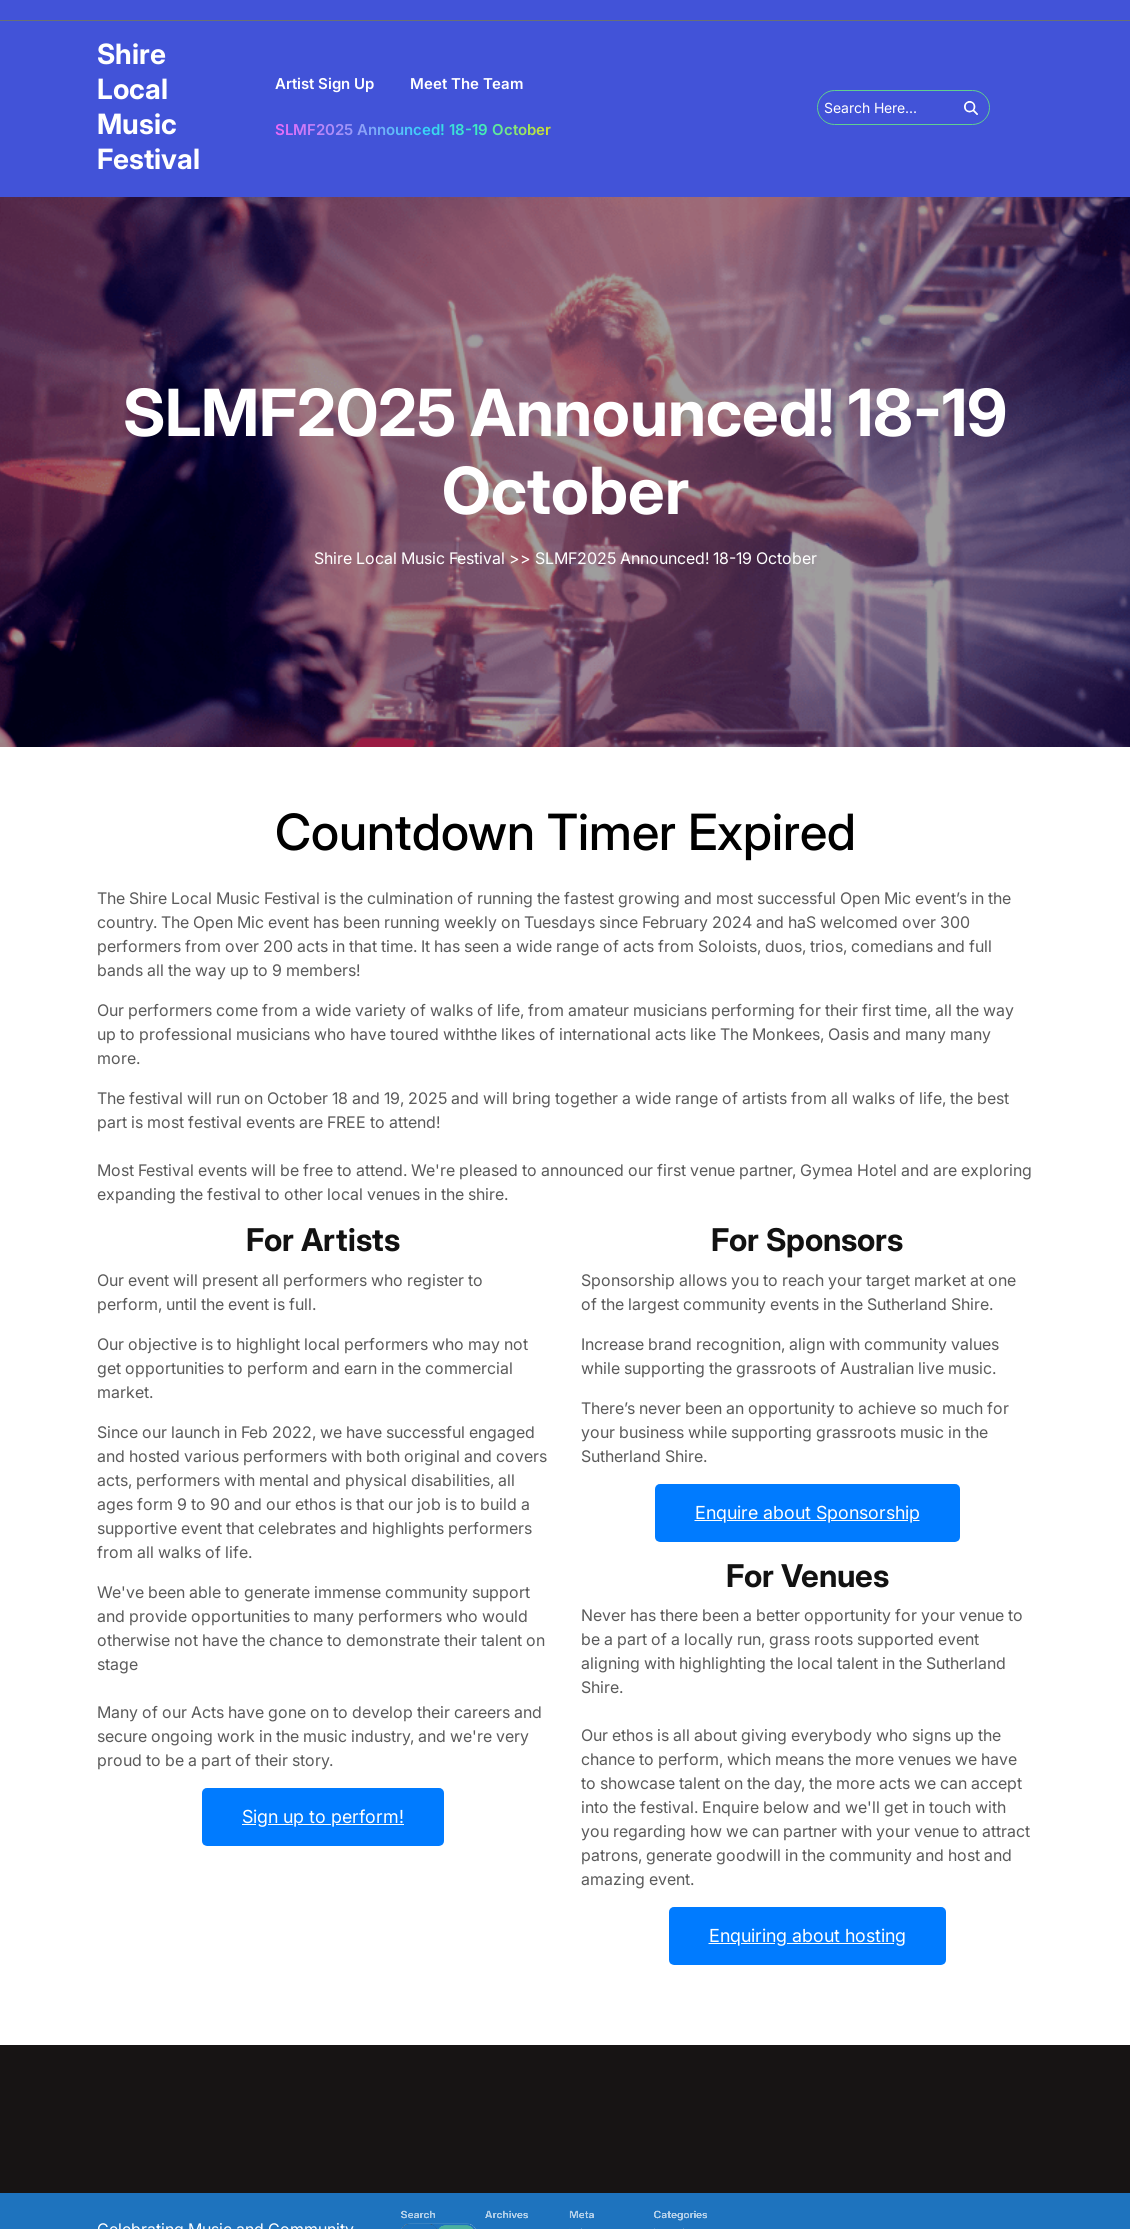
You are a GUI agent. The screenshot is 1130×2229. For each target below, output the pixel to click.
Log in (570, 2223)
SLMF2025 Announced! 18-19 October (413, 129)
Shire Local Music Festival (148, 106)
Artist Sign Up (324, 83)
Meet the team (466, 83)
